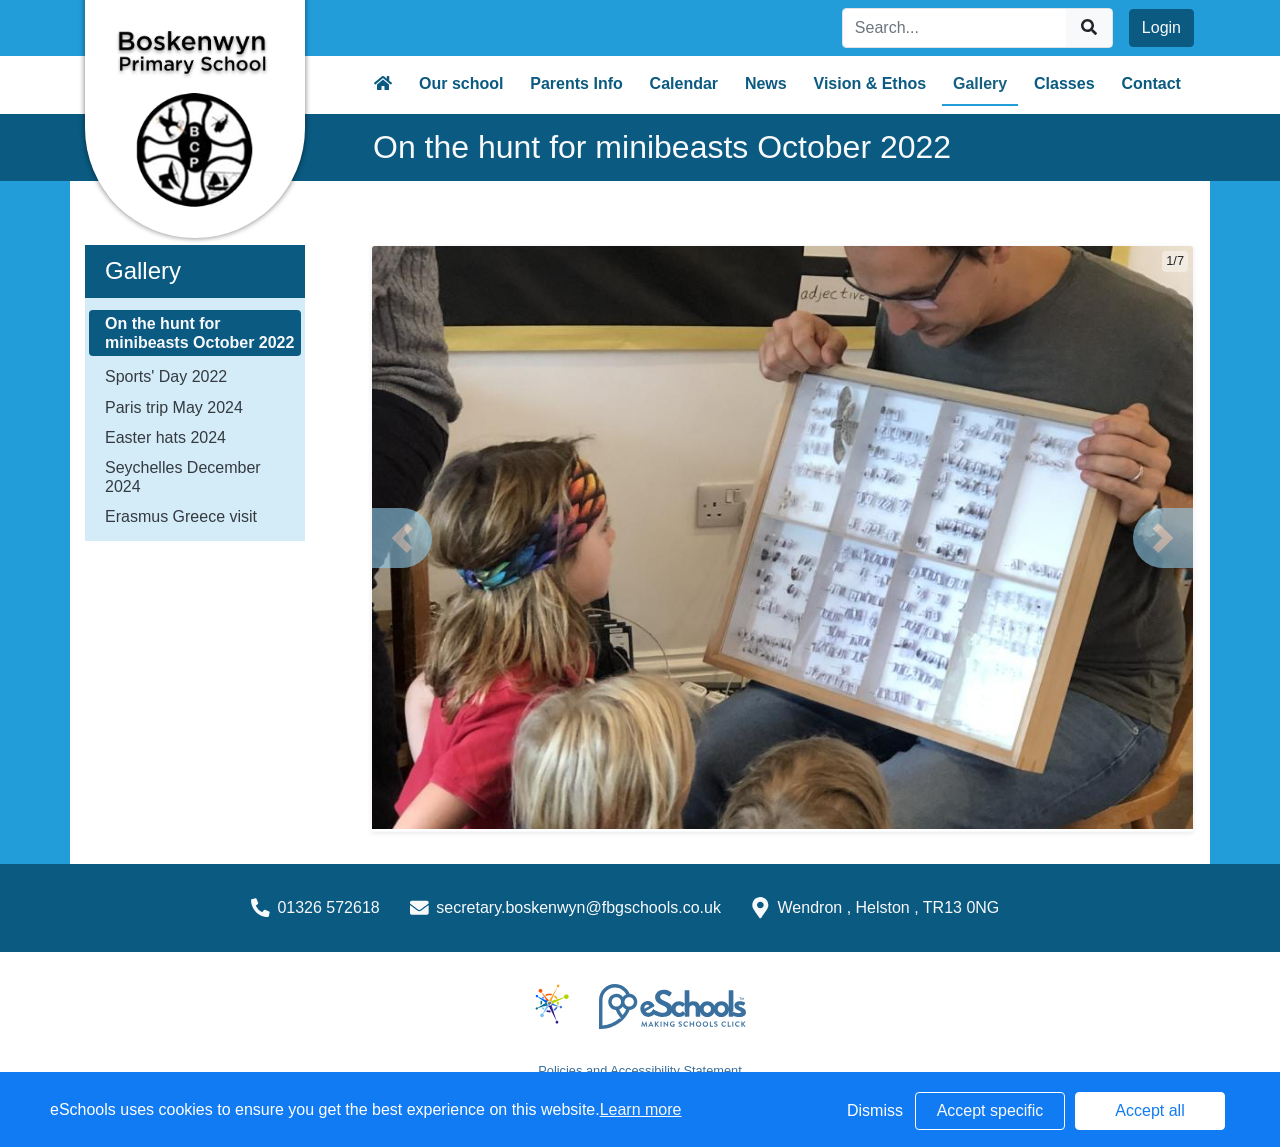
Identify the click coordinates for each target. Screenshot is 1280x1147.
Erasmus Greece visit (181, 516)
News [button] (766, 83)
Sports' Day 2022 (166, 376)
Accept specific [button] (990, 1110)
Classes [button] (1064, 83)
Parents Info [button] (576, 83)
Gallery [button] (980, 83)
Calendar (684, 83)
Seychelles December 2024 (183, 477)
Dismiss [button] (875, 1110)
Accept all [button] (1149, 1110)
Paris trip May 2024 (174, 407)
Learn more (641, 1109)
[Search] (955, 28)
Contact (1151, 83)
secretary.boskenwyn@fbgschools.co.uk (578, 907)
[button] (402, 538)
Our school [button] (461, 83)
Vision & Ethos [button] (870, 83)
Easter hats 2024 (165, 437)
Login (1161, 27)
